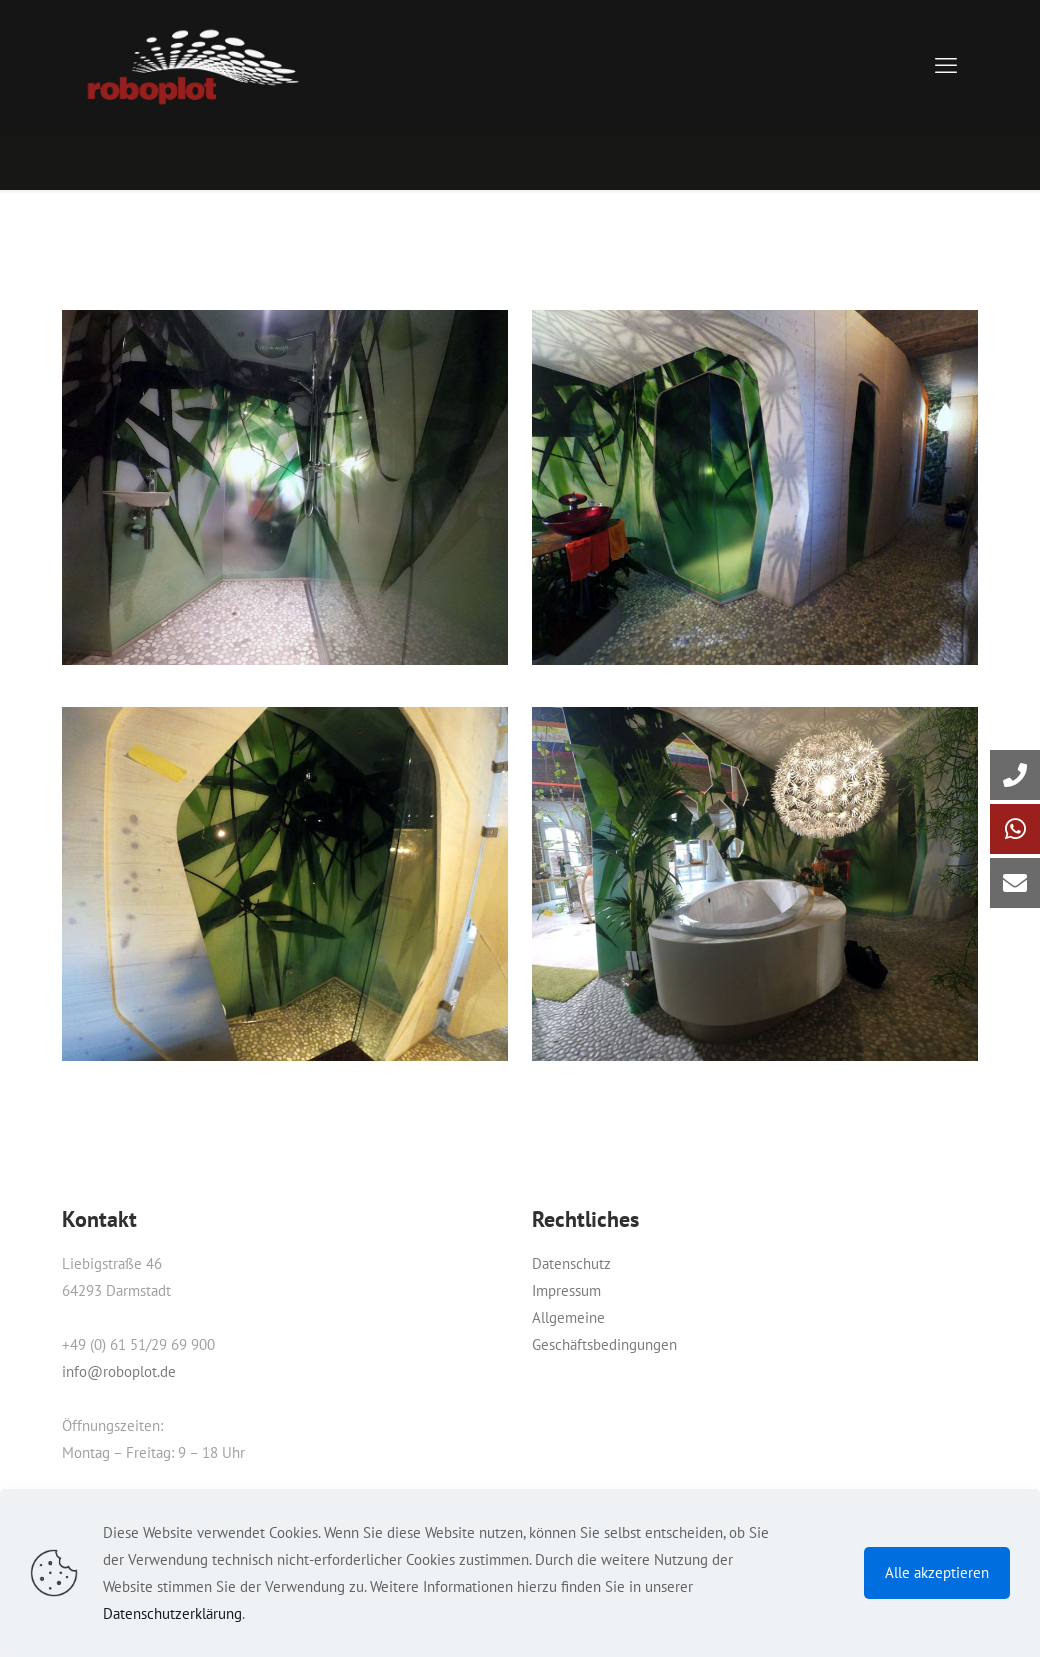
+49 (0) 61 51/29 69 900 (138, 1344)
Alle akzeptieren (937, 1572)
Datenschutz (571, 1263)
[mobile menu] (946, 65)
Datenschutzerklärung (172, 1613)
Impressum (566, 1290)
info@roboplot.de (119, 1371)
